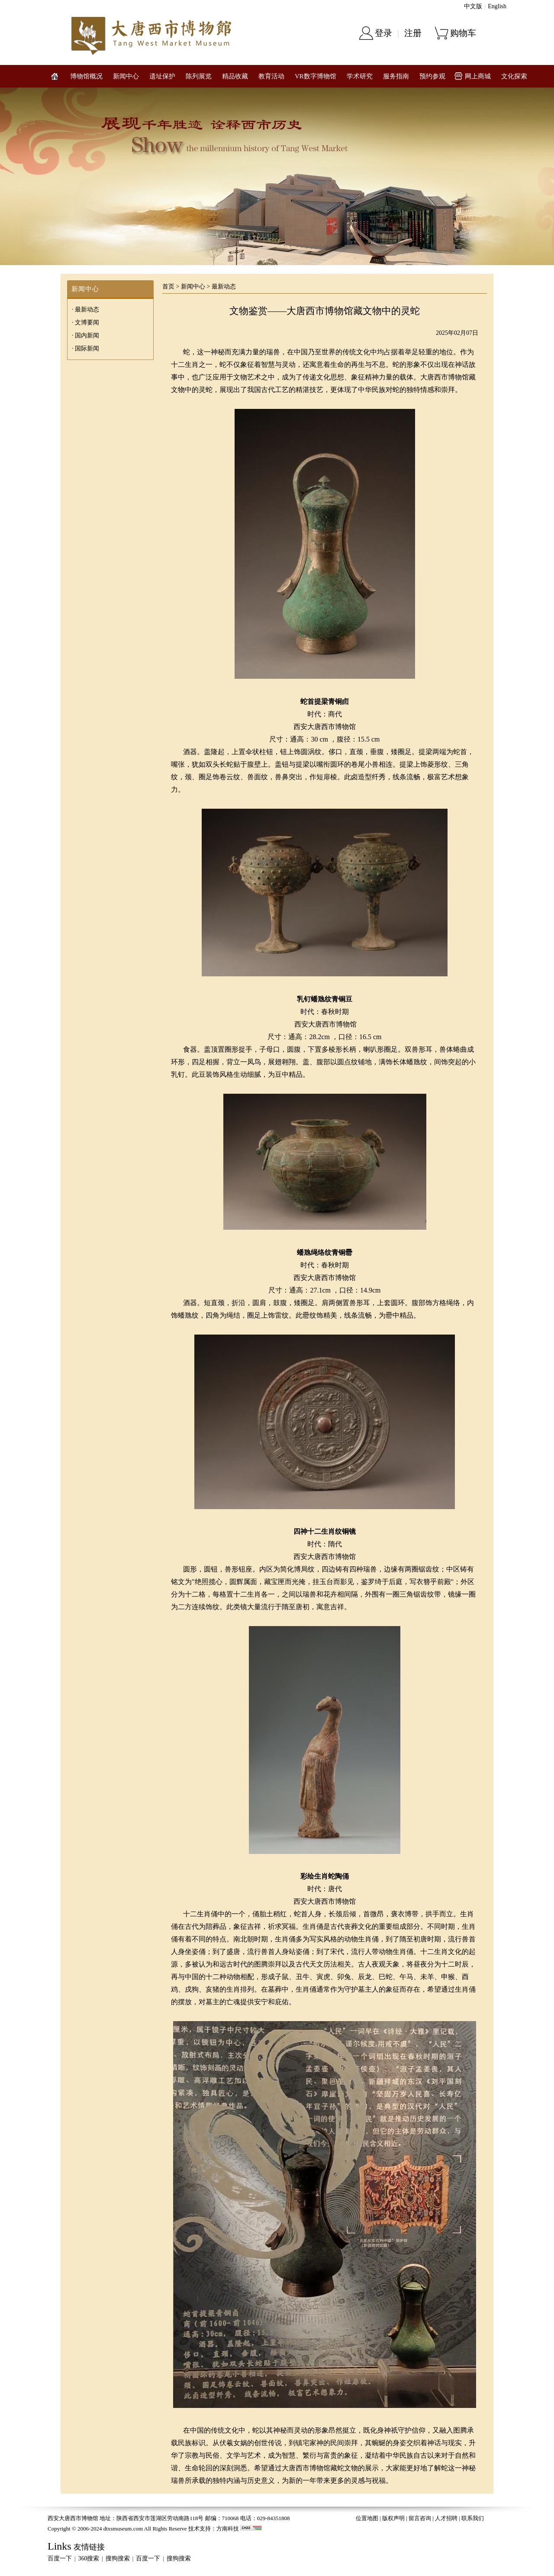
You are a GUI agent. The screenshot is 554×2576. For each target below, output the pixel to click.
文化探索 (514, 76)
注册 (413, 33)
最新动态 (224, 286)
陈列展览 (199, 76)
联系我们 (472, 2518)
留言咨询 (420, 2518)
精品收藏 (235, 76)
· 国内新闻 (85, 335)
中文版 (473, 6)
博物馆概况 (86, 76)
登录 (383, 33)
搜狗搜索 (118, 2558)
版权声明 (393, 2518)
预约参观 (432, 76)
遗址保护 (162, 76)
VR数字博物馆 (315, 76)
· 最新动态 (85, 309)
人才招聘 (446, 2518)
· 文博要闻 (85, 322)
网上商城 (478, 76)
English (497, 6)
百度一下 (60, 2558)
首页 (168, 286)
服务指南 (396, 76)
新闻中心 (126, 76)
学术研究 (360, 76)
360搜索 (88, 2558)
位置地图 (367, 2518)
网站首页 (54, 76)
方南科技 (227, 2528)
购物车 (463, 33)
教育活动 (271, 76)
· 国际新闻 (85, 348)
